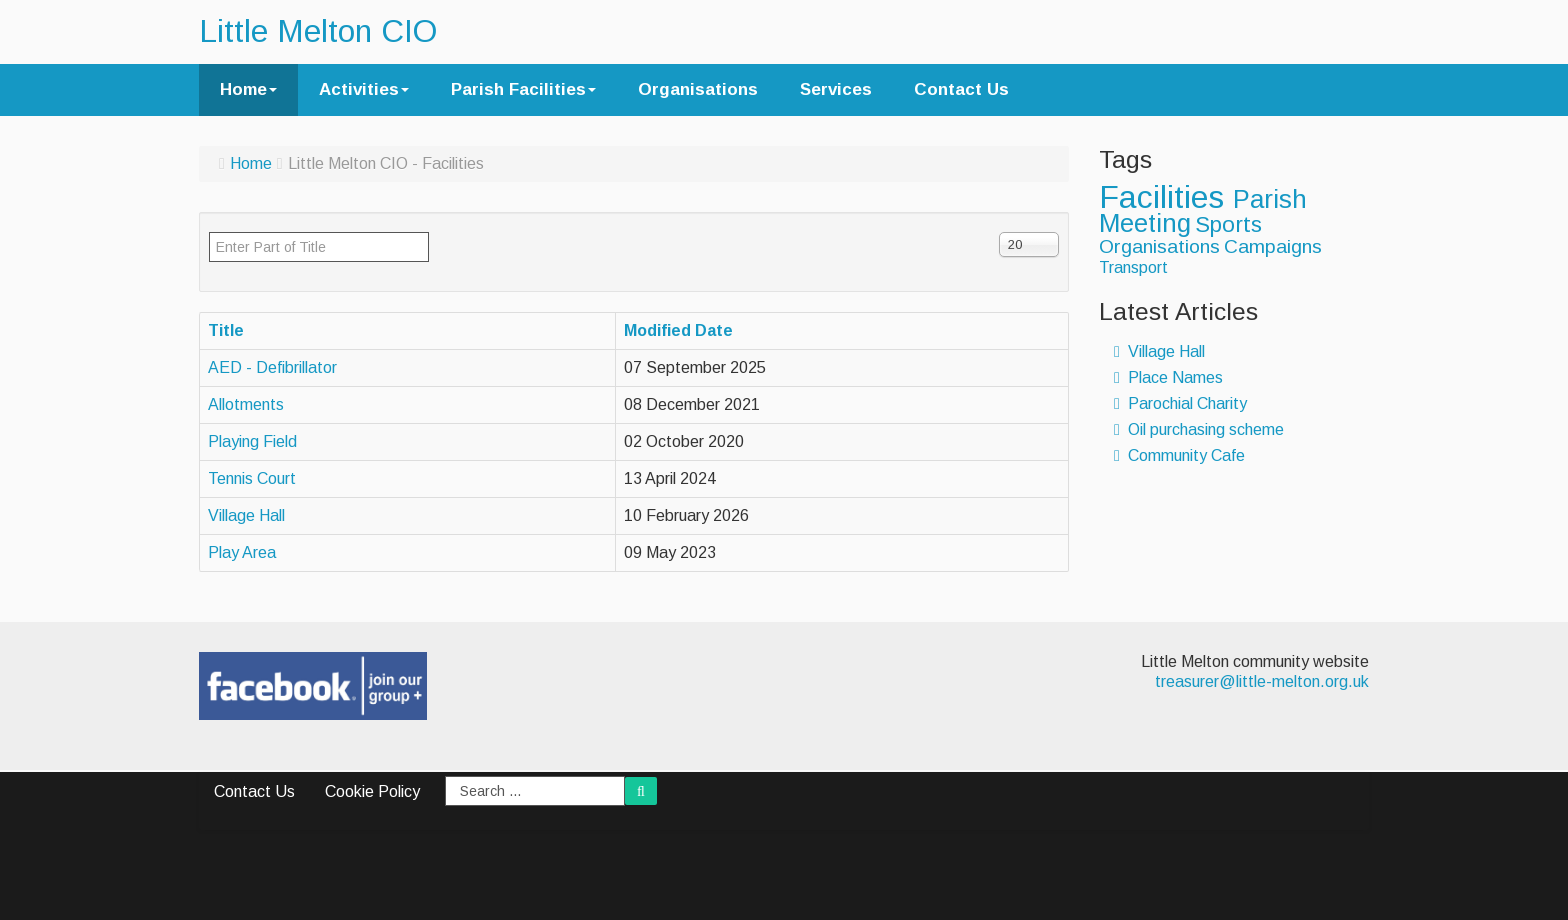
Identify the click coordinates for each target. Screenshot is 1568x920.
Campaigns (1273, 246)
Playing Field (252, 441)
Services (836, 89)
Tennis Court (252, 478)
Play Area (242, 552)
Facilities (1166, 197)
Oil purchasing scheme (1199, 429)
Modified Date (678, 330)
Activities (364, 89)
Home (248, 89)
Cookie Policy (372, 791)
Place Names (1168, 377)
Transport (1133, 267)
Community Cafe (1179, 455)
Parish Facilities (523, 89)
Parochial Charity (1180, 403)
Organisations (698, 89)
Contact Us (961, 89)
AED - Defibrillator (272, 367)
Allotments (246, 404)
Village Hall (246, 515)
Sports (1228, 224)
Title (226, 330)
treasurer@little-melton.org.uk (1262, 681)
